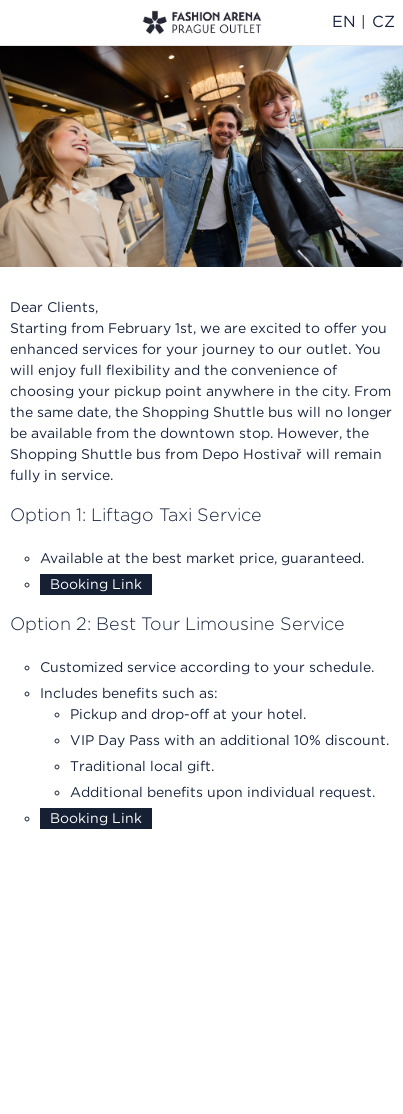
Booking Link (96, 584)
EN (344, 21)
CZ (383, 21)
